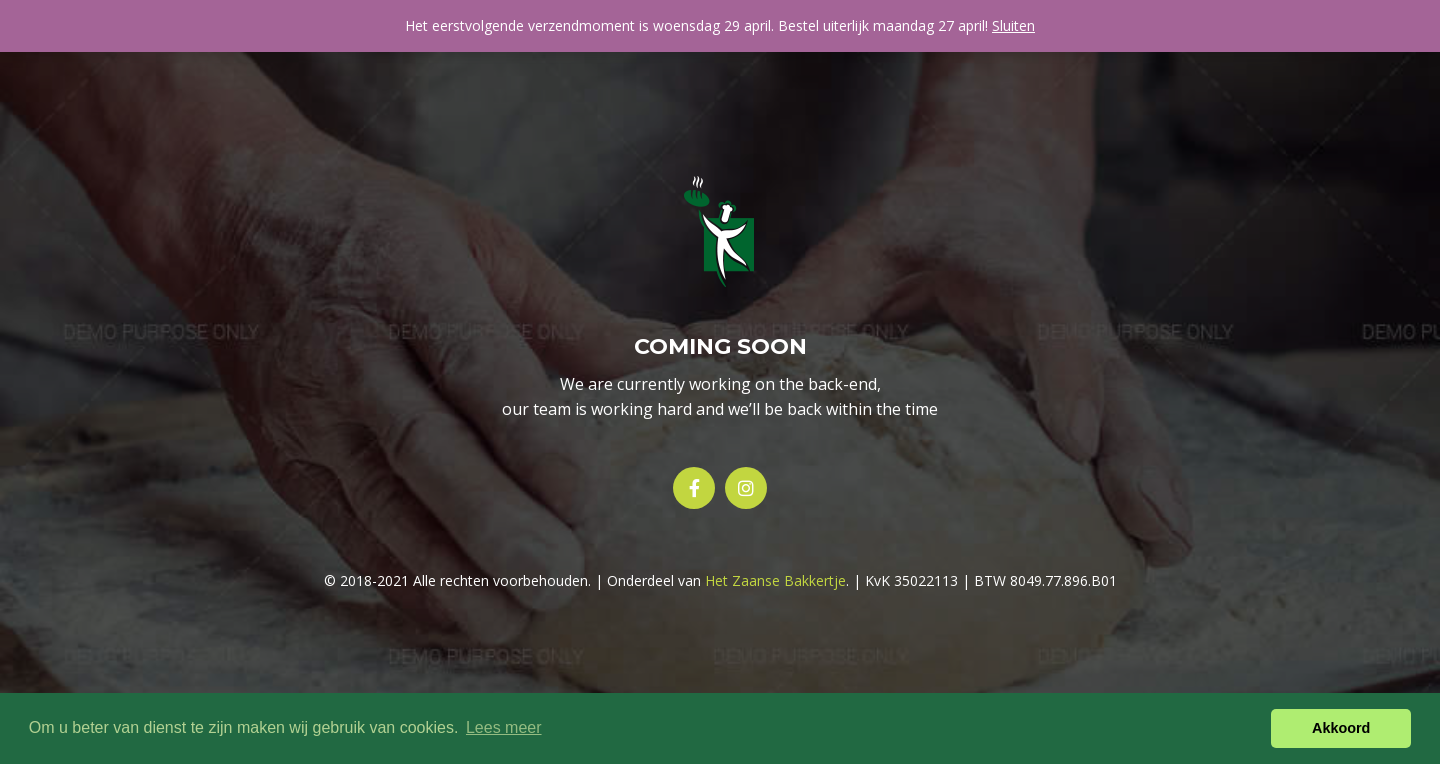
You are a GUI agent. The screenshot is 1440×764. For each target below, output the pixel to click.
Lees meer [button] (504, 727)
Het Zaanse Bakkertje (775, 580)
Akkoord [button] (1341, 728)
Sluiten (1013, 25)
